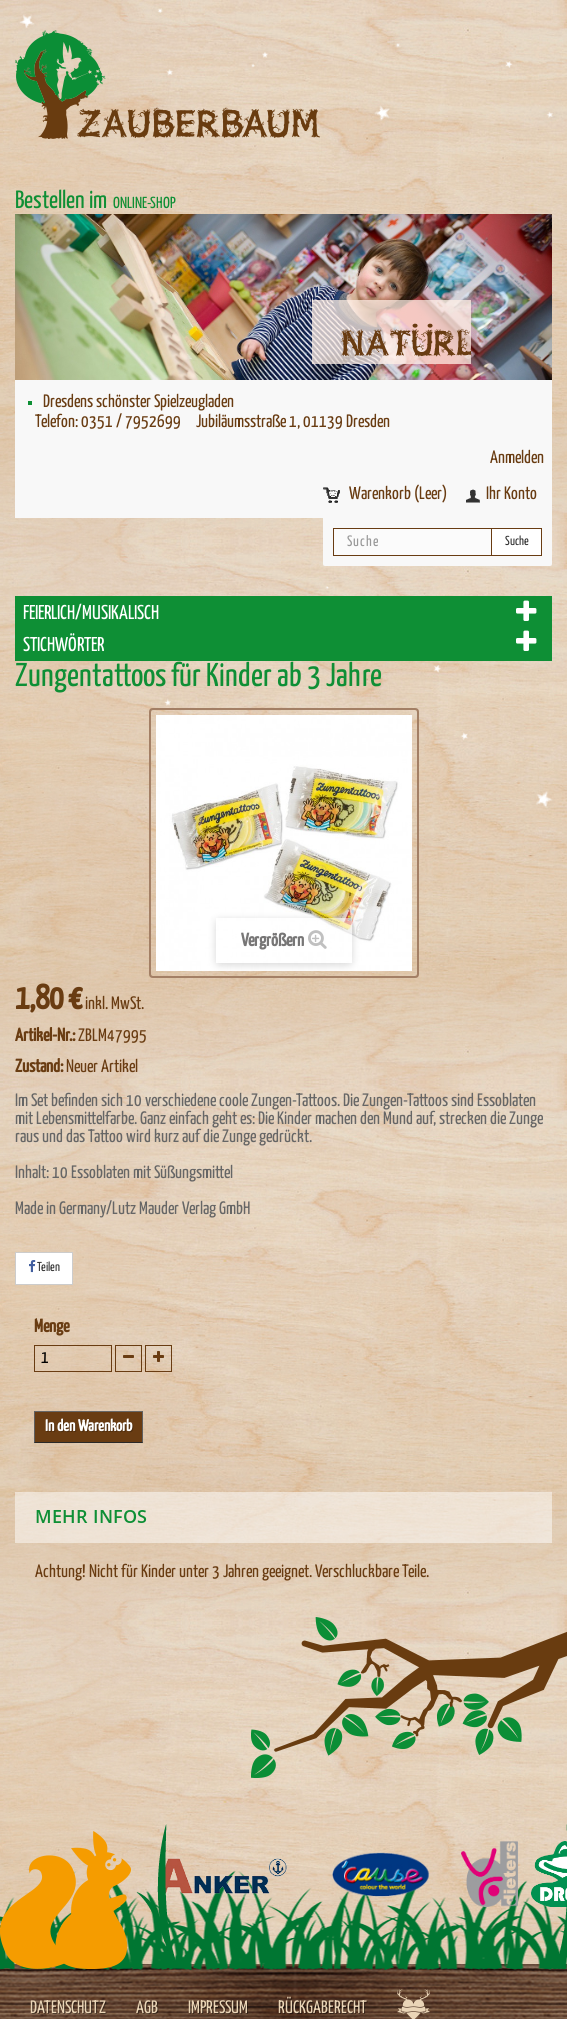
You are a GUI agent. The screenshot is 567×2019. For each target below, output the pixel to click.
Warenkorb (399, 494)
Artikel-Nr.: (45, 1036)
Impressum (218, 2008)
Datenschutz (68, 2008)
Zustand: (39, 1067)
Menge (51, 1327)
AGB (147, 2008)
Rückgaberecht (322, 2008)
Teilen (44, 1267)
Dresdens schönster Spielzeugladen (138, 402)
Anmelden (517, 458)
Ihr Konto (511, 494)
